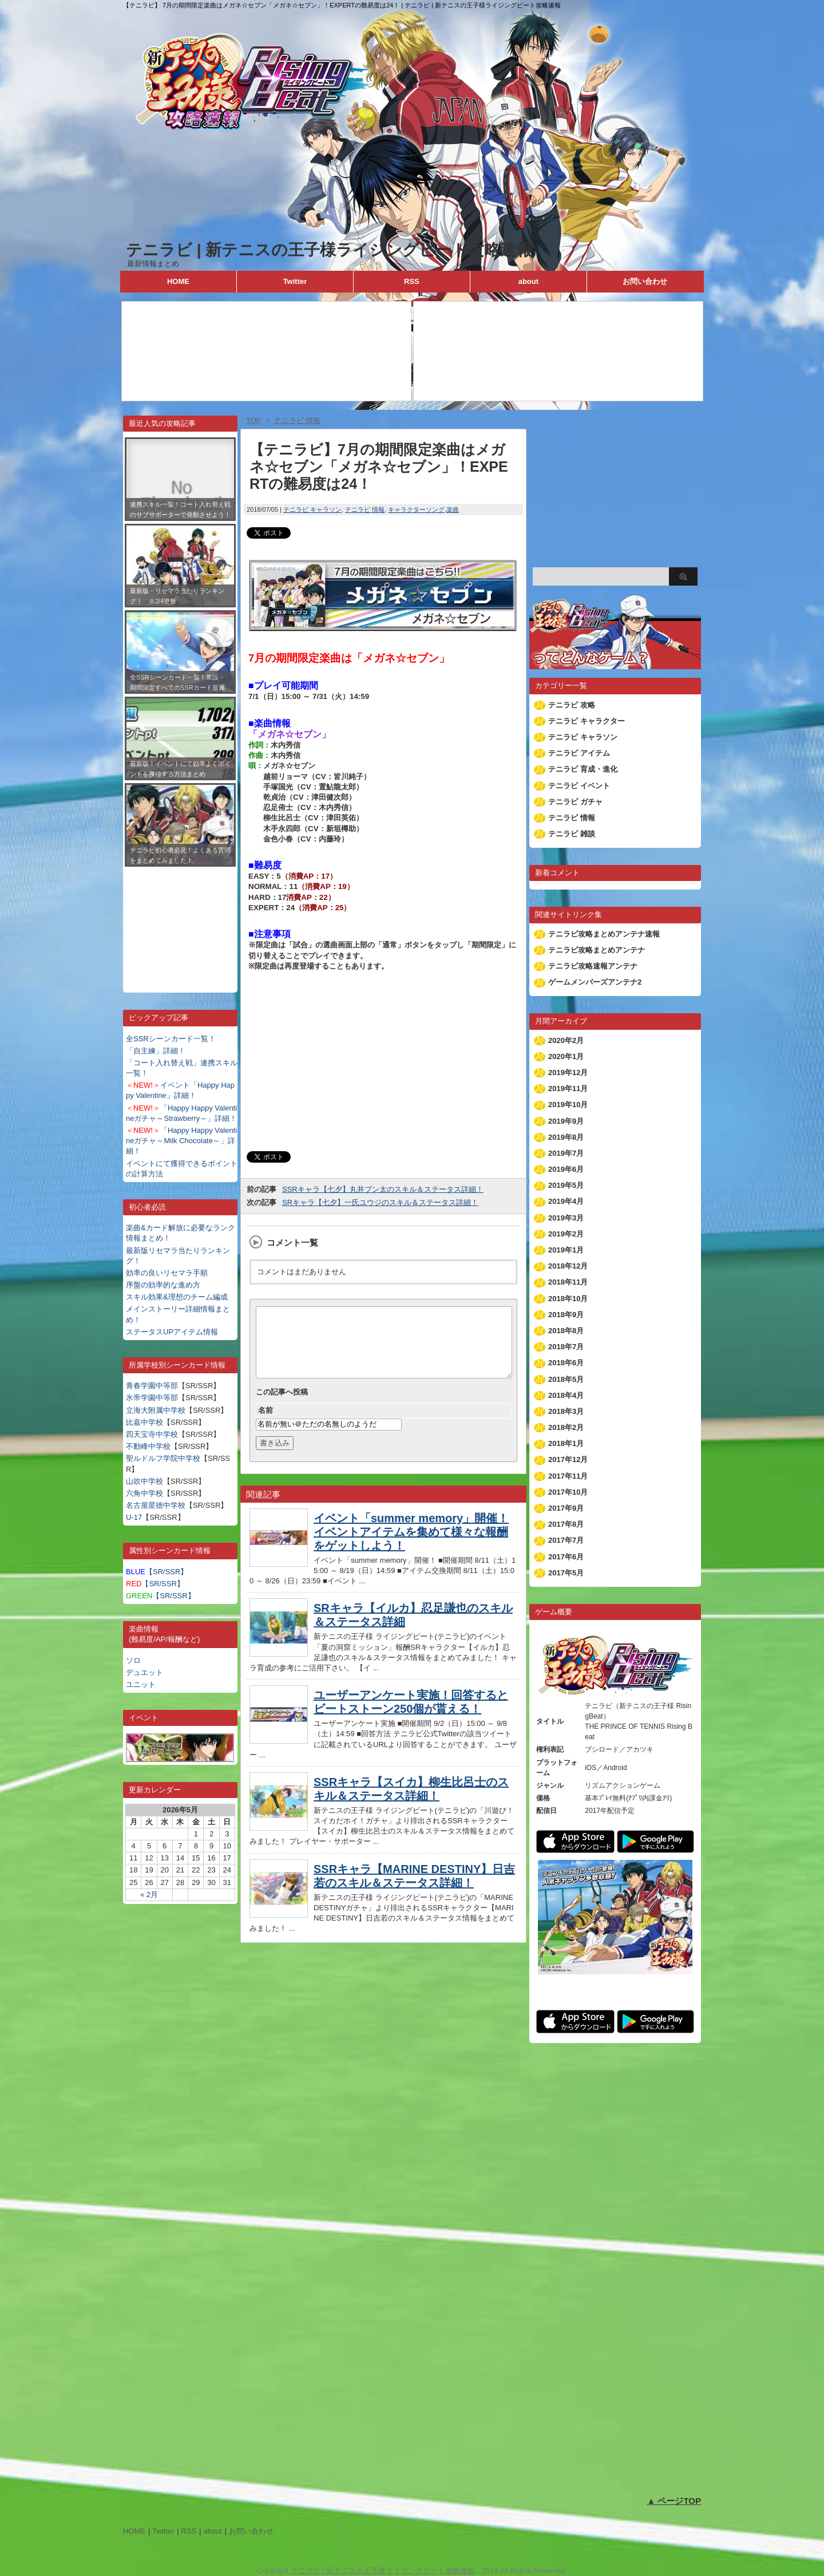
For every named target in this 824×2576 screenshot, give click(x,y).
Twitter (295, 281)
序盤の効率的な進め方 (163, 1285)
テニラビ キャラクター (586, 721)
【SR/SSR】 (157, 1571)
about (528, 281)
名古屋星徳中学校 (155, 1505)
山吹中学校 (144, 1481)
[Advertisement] (180, 921)
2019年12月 (568, 1072)
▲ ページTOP (674, 2501)
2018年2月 (566, 1427)
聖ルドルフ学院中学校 (163, 1458)
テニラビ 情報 (365, 509)
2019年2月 (566, 1234)
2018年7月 (566, 1346)
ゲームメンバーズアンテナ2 (594, 982)
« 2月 (149, 1894)
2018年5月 (566, 1379)
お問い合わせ (645, 281)
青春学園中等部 (152, 1385)
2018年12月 (568, 1266)
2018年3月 (566, 1411)
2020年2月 (566, 1040)
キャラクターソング (416, 509)
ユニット (141, 1684)
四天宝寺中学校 (152, 1434)
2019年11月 (568, 1088)
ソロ (133, 1660)
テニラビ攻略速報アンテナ (592, 966)
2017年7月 (566, 1540)
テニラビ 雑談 (571, 833)
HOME (178, 281)
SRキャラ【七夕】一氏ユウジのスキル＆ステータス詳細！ (380, 1202)
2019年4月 (566, 1201)
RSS (411, 281)
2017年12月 (568, 1459)
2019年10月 (568, 1104)
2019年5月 (566, 1185)
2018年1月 (566, 1443)
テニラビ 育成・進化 (582, 769)
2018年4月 (566, 1395)
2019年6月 (566, 1169)
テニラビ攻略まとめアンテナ (596, 950)
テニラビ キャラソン (312, 509)
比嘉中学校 (144, 1422)
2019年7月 (566, 1153)
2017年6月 (566, 1556)
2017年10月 (568, 1492)
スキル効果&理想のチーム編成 (177, 1297)
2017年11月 (568, 1476)
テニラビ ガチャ (575, 801)
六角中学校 (144, 1493)
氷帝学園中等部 (152, 1397)
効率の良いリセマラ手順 (167, 1273)
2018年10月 (568, 1298)
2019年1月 (566, 1250)
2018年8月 (566, 1330)
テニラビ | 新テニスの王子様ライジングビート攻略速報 (329, 250)
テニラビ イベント (579, 785)
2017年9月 (566, 1508)
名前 (265, 1424)
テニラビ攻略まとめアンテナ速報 (604, 934)
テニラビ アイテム (579, 753)
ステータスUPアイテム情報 (172, 1331)
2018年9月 (566, 1314)
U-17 (134, 1517)
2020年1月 (566, 1056)
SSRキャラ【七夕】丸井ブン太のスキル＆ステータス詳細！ (383, 1189)
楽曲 (452, 509)
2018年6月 (566, 1362)
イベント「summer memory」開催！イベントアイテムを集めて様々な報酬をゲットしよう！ (411, 1546)
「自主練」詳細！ (155, 1050)
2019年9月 (566, 1121)
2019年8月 (566, 1137)
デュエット (144, 1672)
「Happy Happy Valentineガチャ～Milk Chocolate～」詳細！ (181, 1140)
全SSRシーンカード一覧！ (171, 1038)
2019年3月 (566, 1218)
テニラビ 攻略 (571, 705)
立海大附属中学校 (155, 1410)
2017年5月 (566, 1572)
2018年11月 (568, 1282)
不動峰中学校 (148, 1446)
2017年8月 (566, 1524)
